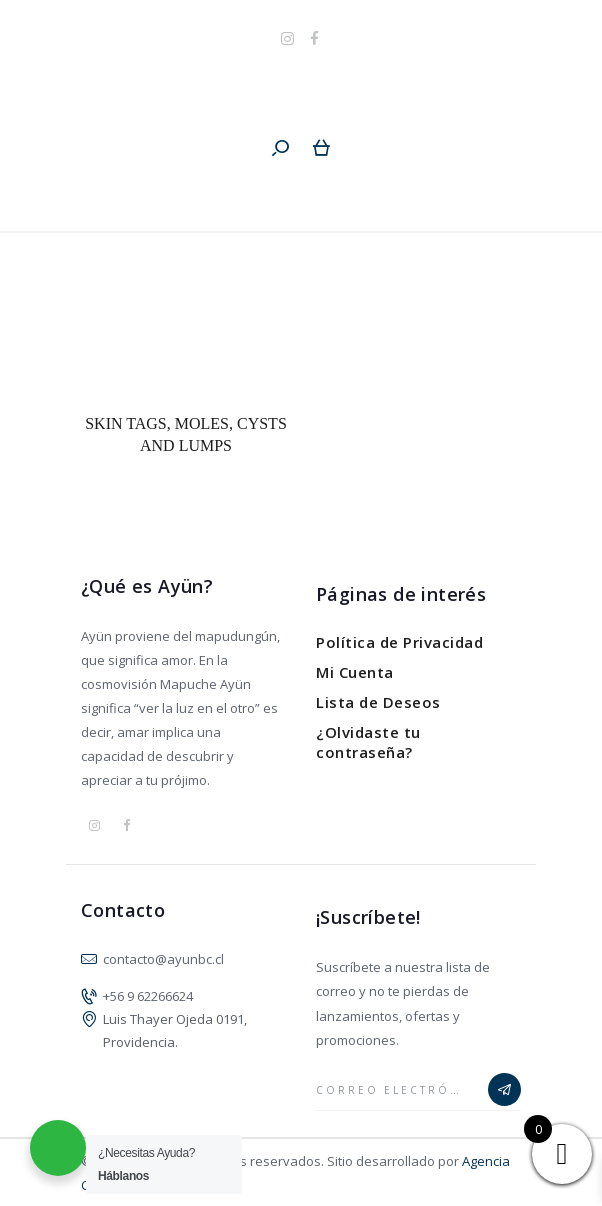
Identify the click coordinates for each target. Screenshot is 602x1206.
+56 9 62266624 (148, 996)
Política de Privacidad (399, 642)
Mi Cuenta (355, 672)
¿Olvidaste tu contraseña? (368, 742)
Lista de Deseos (378, 702)
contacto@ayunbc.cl (163, 959)
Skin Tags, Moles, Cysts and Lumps (186, 434)
